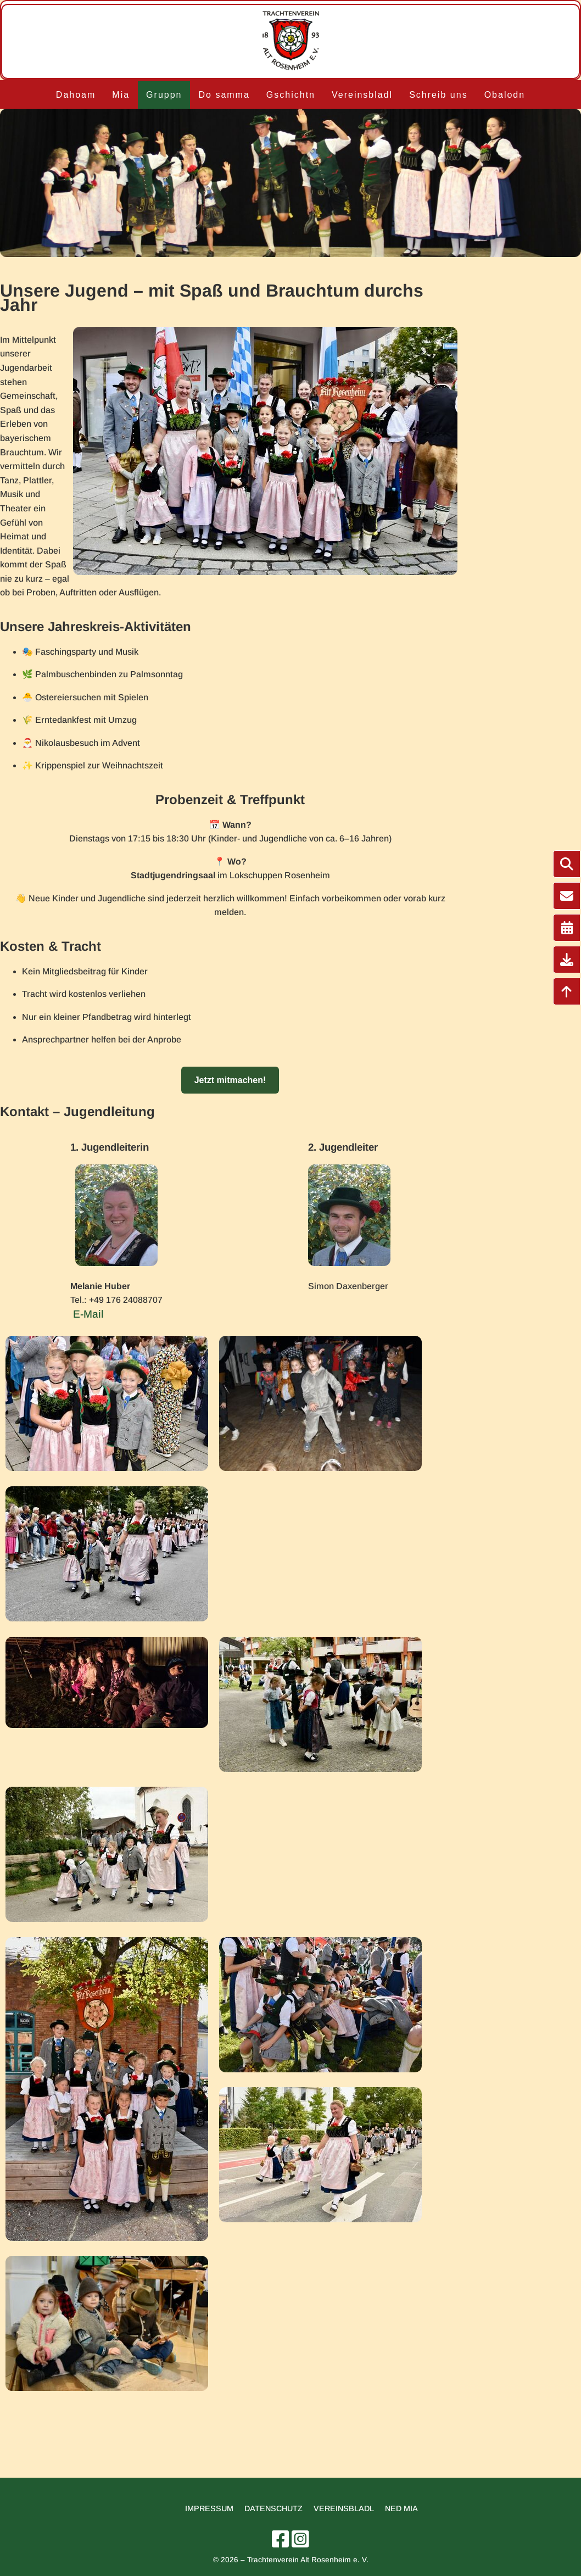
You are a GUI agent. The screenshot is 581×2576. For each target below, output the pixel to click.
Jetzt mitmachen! (230, 1080)
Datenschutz (273, 2508)
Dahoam (76, 94)
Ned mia (401, 2508)
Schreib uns (438, 94)
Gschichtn (290, 94)
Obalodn (505, 94)
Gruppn (164, 94)
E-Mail (88, 1314)
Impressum (209, 2508)
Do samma (223, 94)
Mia (121, 94)
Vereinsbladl (362, 94)
